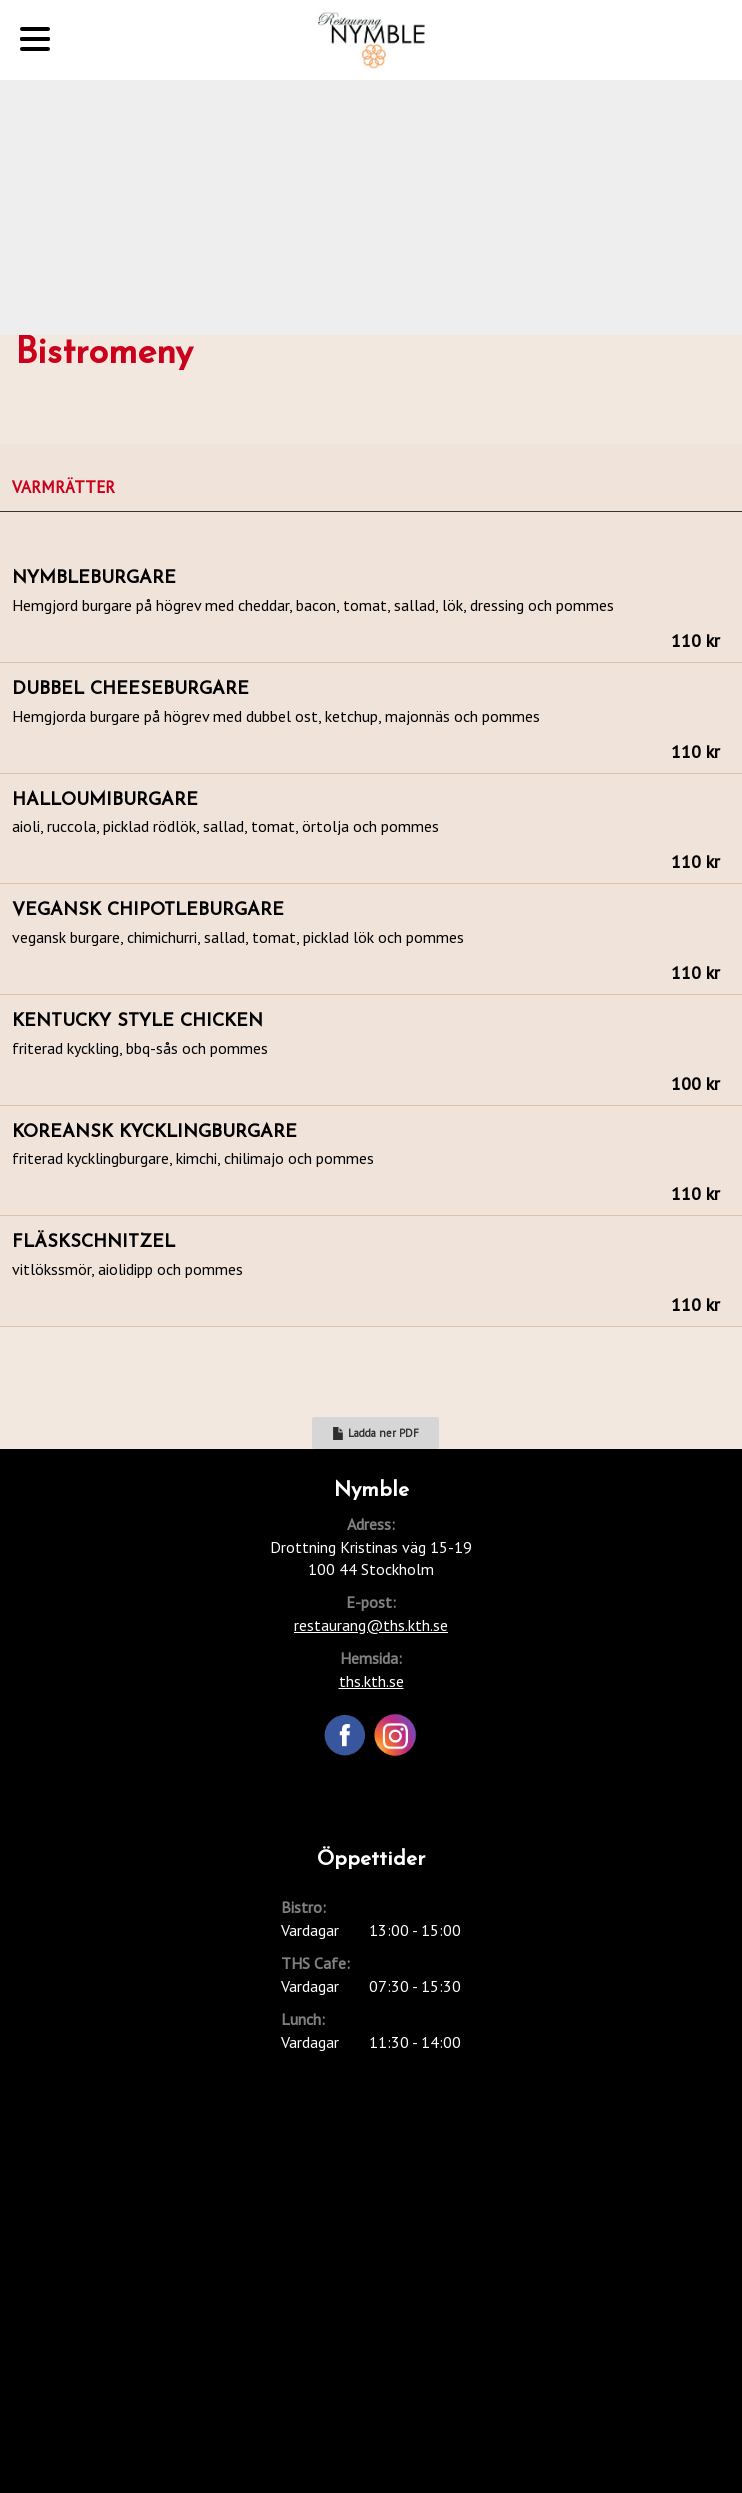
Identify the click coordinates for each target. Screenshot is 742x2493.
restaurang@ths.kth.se (371, 1625)
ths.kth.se (371, 1681)
